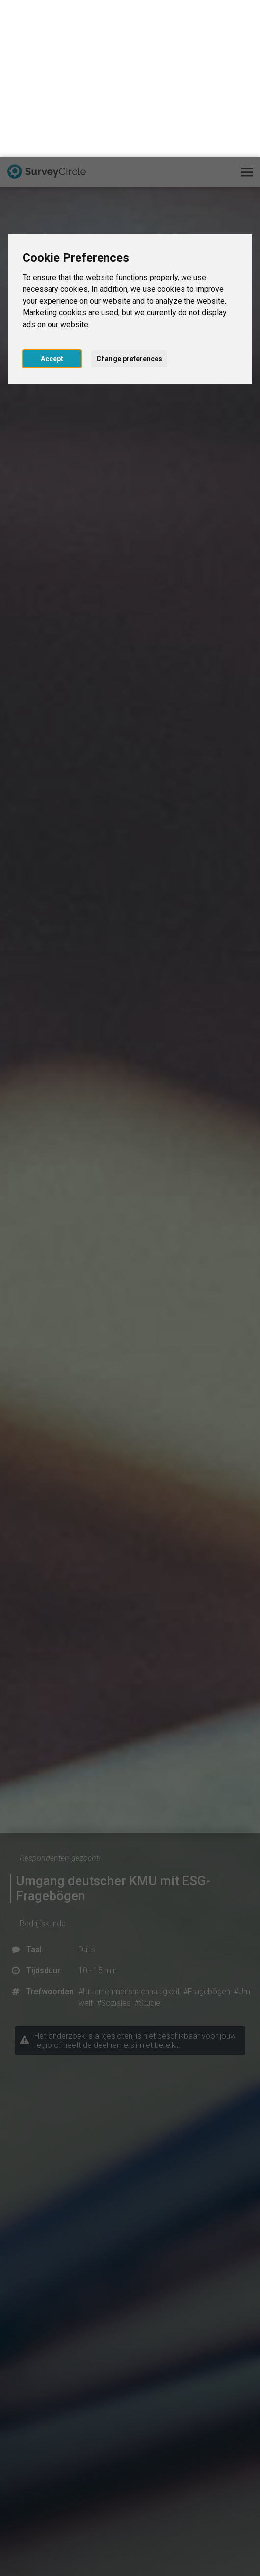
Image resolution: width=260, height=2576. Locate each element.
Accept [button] (52, 201)
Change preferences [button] (129, 201)
